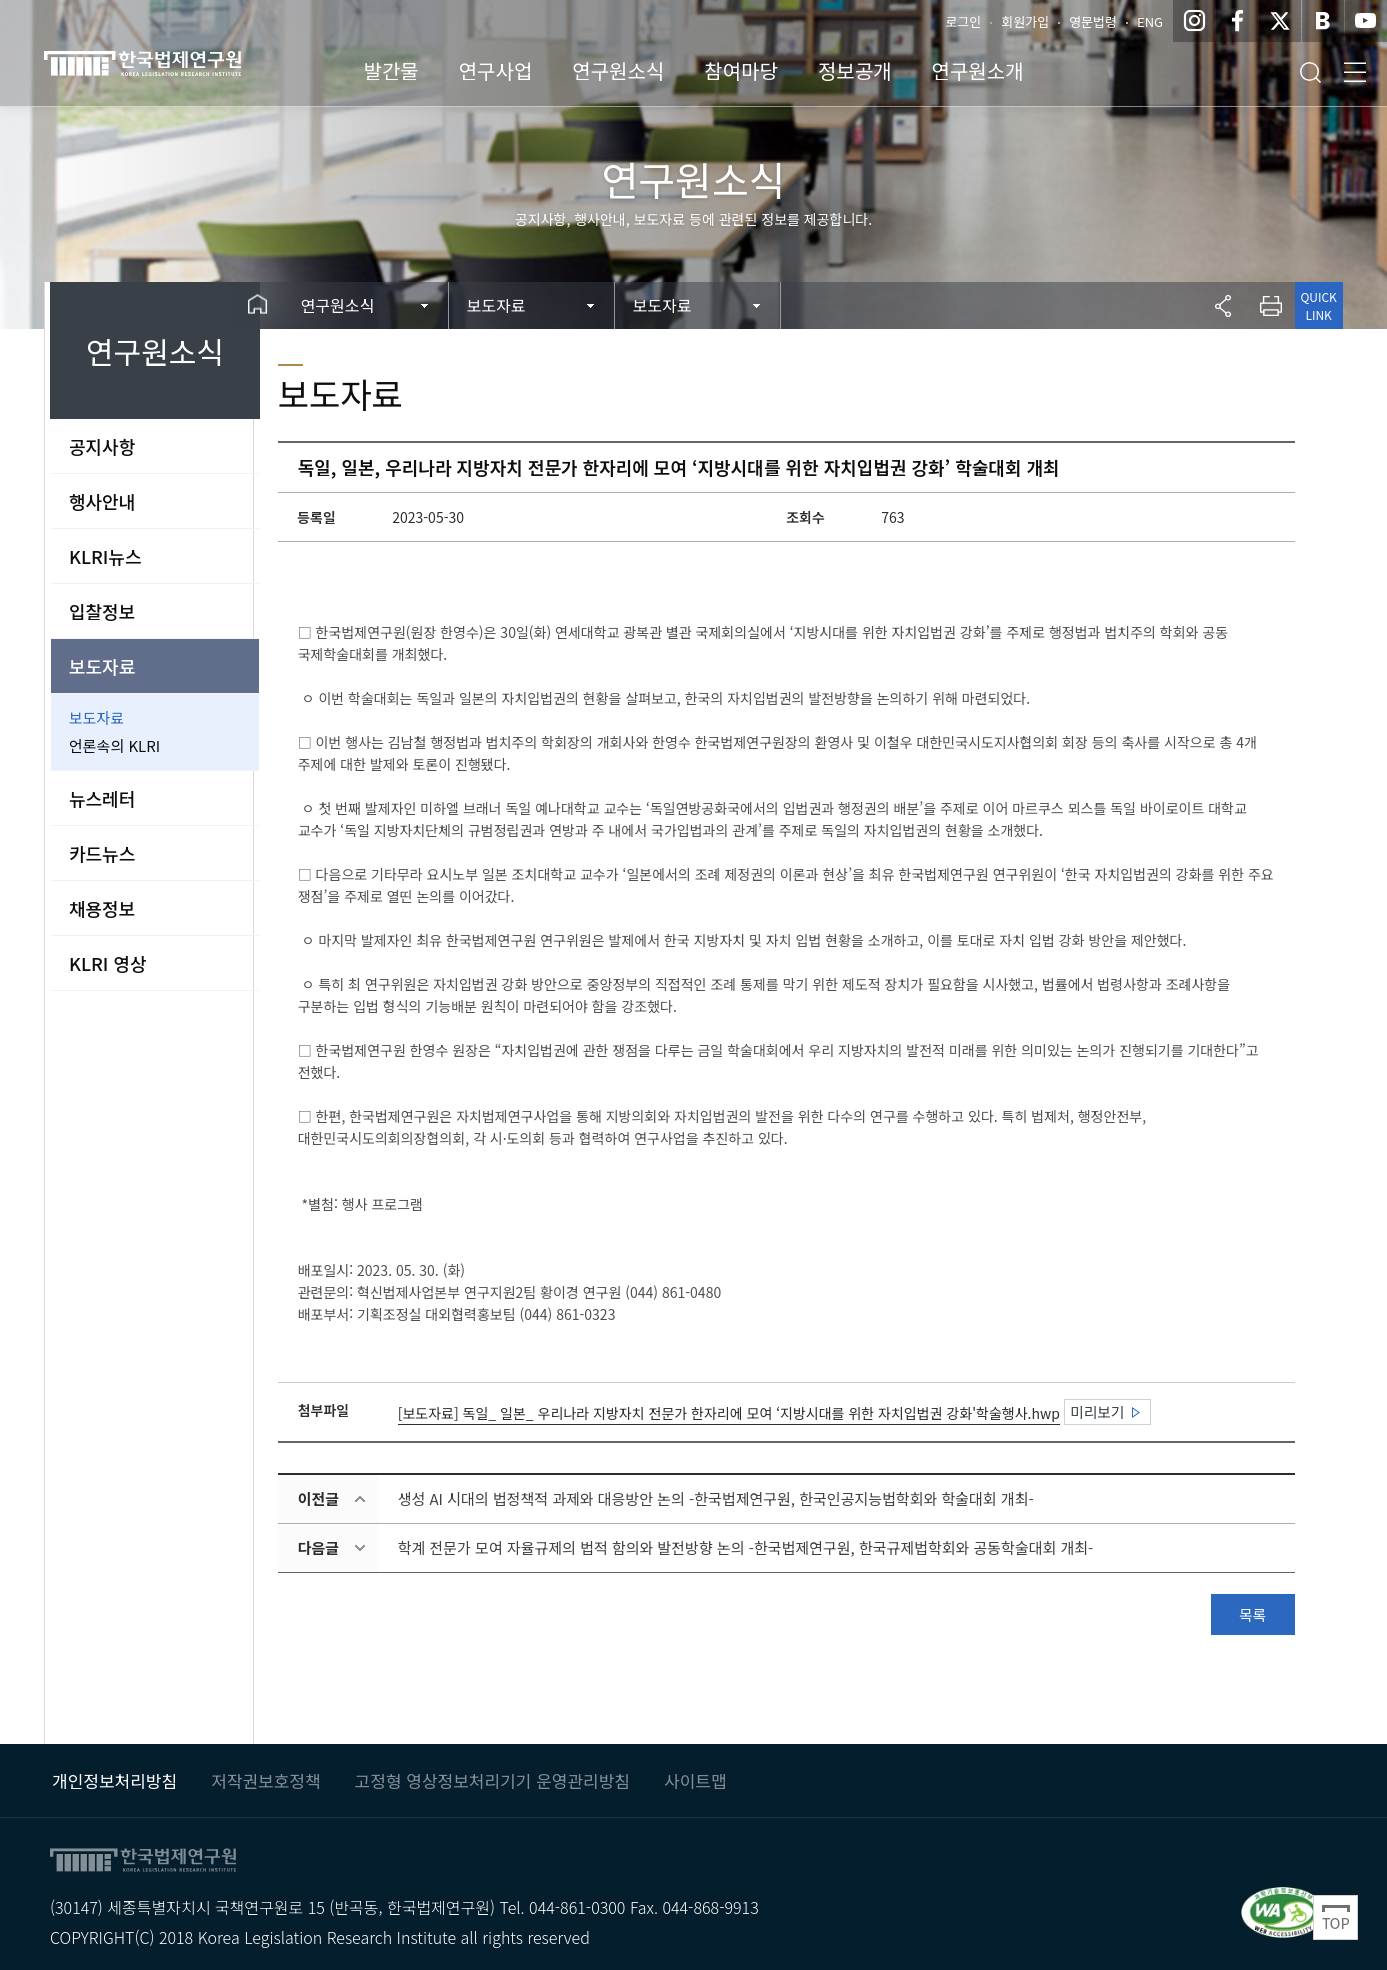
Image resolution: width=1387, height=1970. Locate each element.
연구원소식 (373, 305)
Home (289, 305)
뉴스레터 (102, 798)
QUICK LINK (1313, 305)
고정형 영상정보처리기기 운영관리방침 (492, 1773)
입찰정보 (102, 611)
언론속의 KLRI (114, 745)
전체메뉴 (1355, 72)
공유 (1217, 305)
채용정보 (102, 908)
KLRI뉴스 (105, 556)
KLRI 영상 (108, 963)
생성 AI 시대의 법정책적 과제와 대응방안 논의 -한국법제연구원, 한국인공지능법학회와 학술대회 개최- (745, 1498)
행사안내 (102, 501)
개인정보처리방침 (114, 1773)
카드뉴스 (102, 853)
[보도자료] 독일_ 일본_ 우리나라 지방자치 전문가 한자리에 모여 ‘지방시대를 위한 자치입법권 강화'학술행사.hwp (758, 1412)
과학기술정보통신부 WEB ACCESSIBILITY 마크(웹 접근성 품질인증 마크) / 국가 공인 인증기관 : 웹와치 (1283, 1904)
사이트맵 (695, 1773)
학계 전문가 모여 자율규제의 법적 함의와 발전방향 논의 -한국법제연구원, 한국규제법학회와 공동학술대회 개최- (775, 1547)
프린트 (1265, 305)
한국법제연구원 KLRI (180, 63)
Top (1334, 1917)
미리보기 (1126, 1411)
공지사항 (102, 446)
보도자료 (102, 666)
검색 (1310, 72)
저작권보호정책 (265, 1773)
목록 (1247, 1614)
